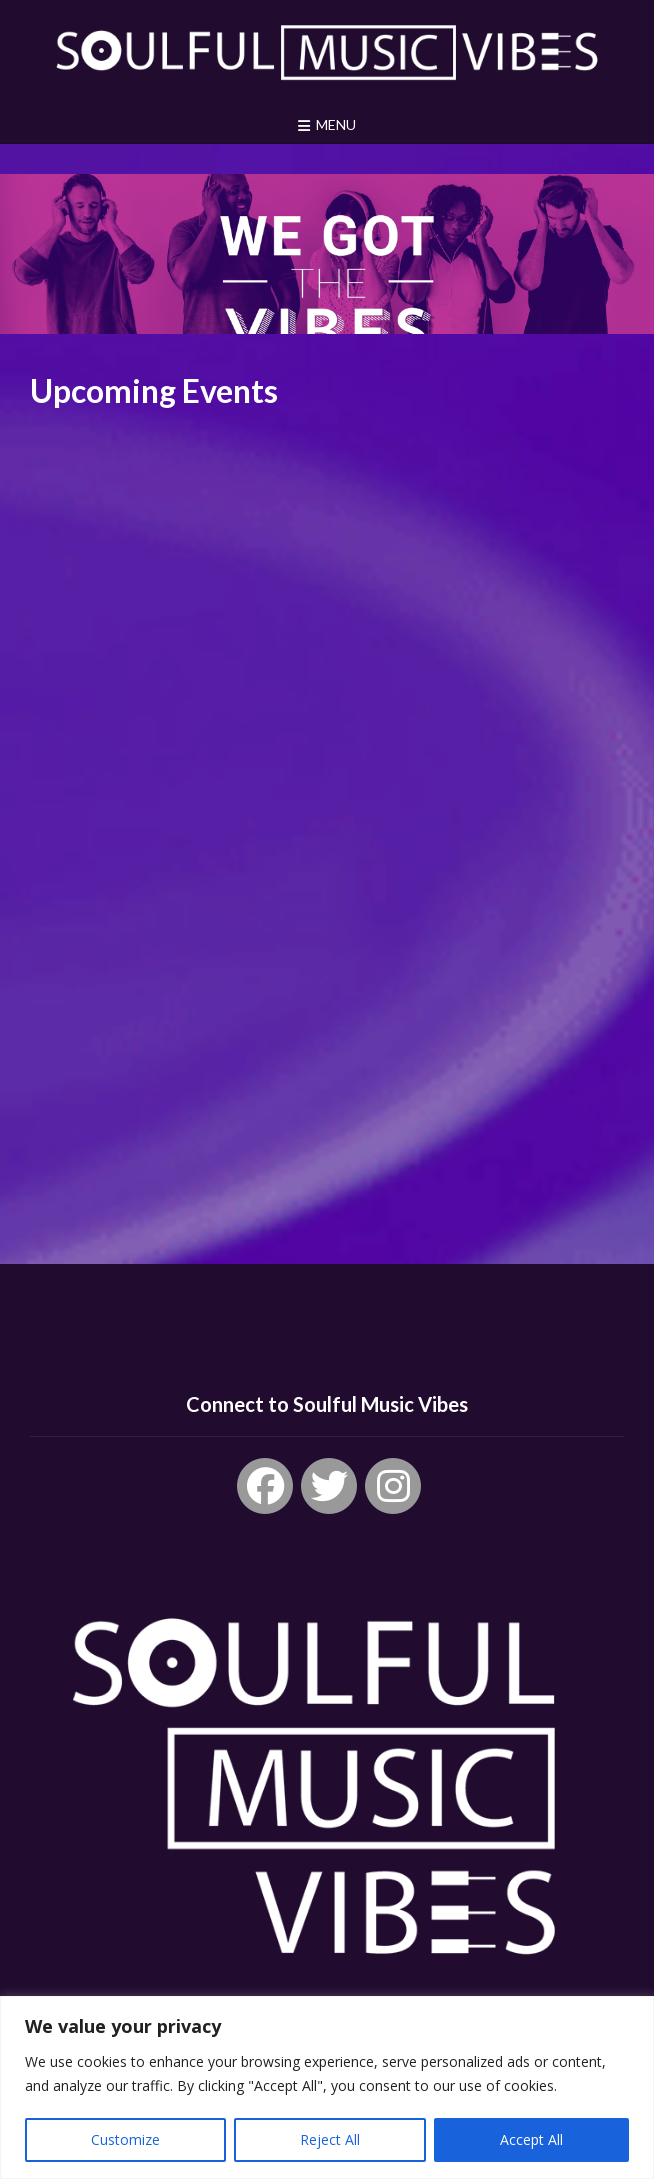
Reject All (330, 2139)
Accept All (531, 2139)
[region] (327, 2087)
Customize (125, 2139)
